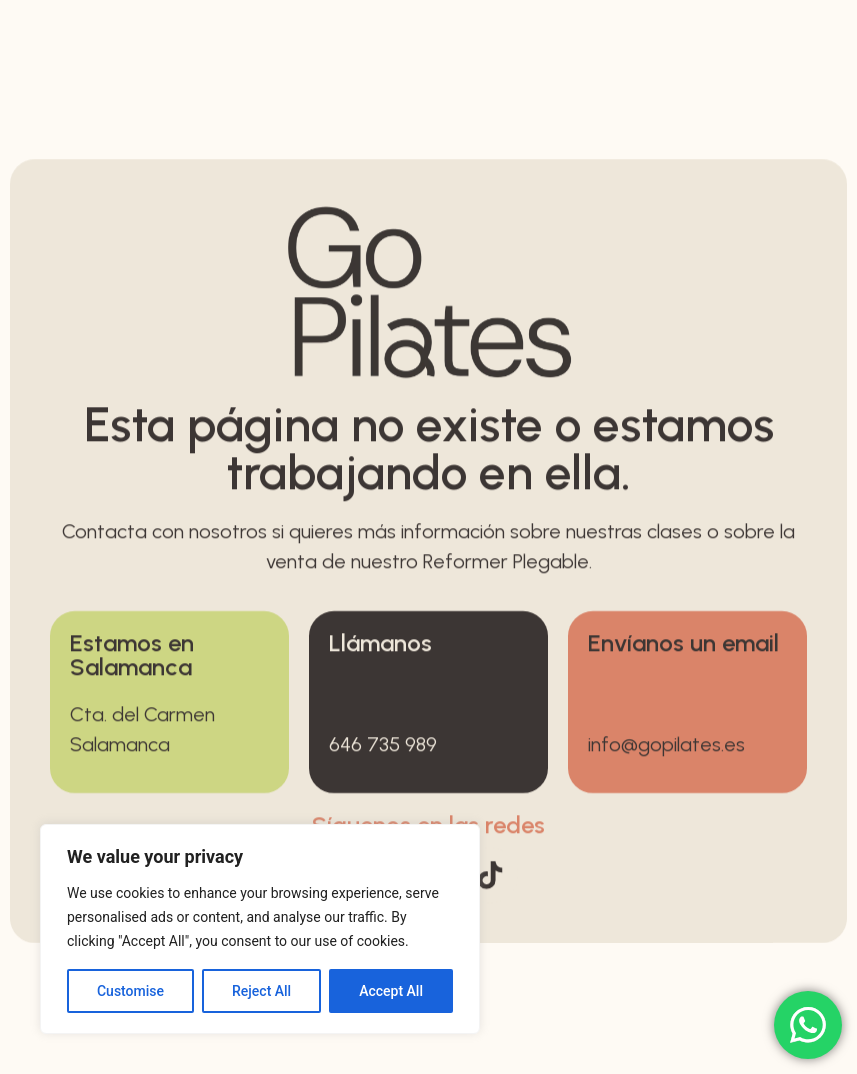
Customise (130, 991)
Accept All (391, 991)
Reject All (261, 991)
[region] (260, 929)
